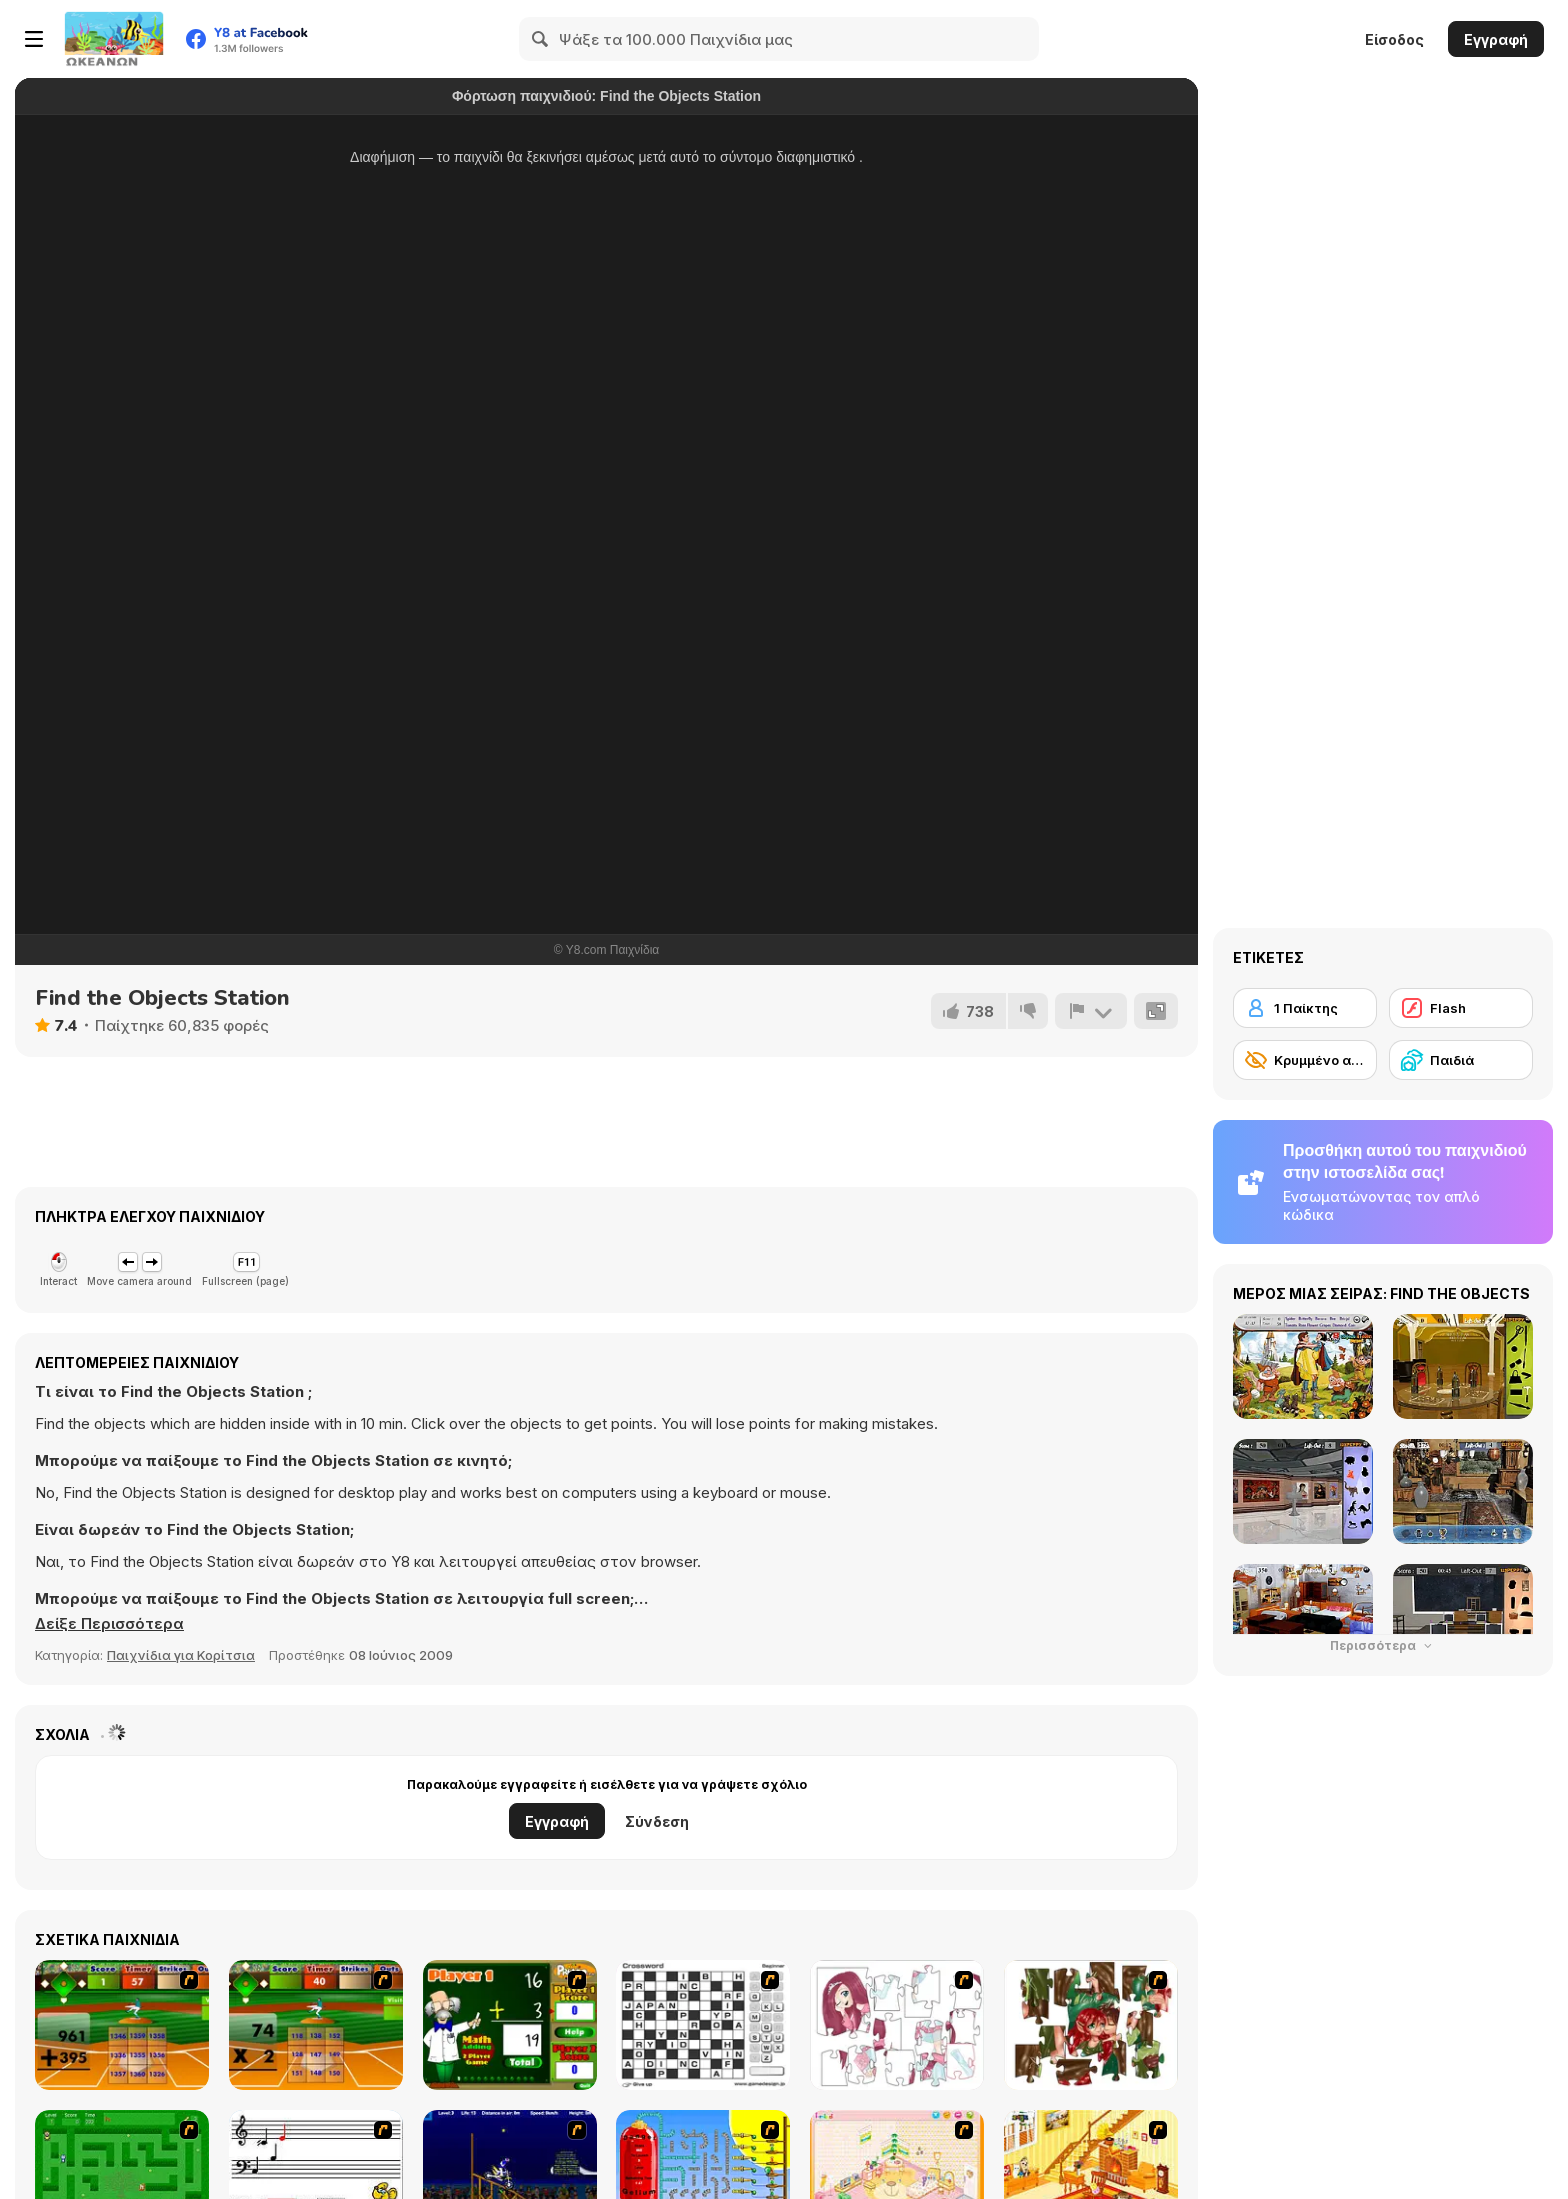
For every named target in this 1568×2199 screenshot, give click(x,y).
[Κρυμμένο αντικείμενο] (1305, 1060)
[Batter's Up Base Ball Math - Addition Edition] (122, 2025)
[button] (109, 1624)
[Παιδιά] (1461, 1060)
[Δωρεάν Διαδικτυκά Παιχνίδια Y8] (114, 39)
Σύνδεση (657, 1821)
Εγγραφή (1496, 39)
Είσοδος (1394, 39)
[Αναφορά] (1091, 1011)
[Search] (541, 39)
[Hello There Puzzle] (897, 2025)
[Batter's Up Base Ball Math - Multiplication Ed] (316, 2025)
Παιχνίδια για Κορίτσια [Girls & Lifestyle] (181, 1655)
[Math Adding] (510, 2025)
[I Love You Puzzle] (1091, 2025)
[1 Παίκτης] (1305, 1008)
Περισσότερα (1383, 1645)
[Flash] (1461, 1008)
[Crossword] (703, 2025)
